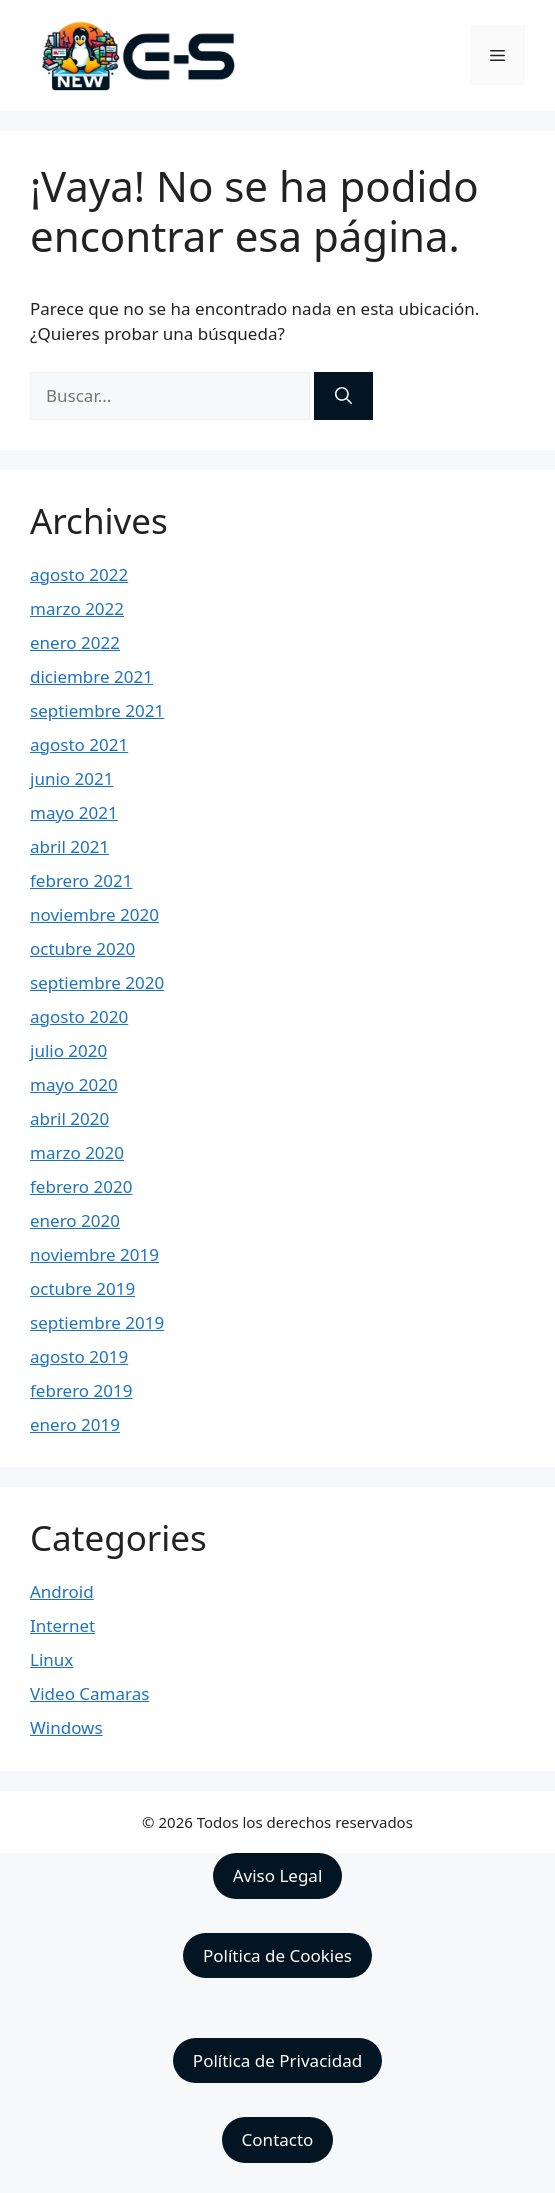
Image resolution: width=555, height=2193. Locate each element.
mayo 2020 (74, 1084)
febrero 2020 (81, 1186)
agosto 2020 (79, 1016)
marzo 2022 (77, 608)
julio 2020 (68, 1050)
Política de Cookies (277, 1955)
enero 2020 (75, 1220)
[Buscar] (343, 396)
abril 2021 (69, 846)
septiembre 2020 (97, 982)
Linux (51, 1659)
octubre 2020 (82, 948)
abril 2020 (69, 1118)
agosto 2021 (79, 744)
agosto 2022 (79, 574)
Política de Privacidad (277, 2060)
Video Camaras (89, 1693)
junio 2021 (71, 778)
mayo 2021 (74, 812)
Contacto (278, 2139)
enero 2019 (75, 1424)
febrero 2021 (81, 880)
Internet (62, 1625)
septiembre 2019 (97, 1322)
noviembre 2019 (94, 1254)
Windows (66, 1727)
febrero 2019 (81, 1390)
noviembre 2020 (94, 914)
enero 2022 (75, 642)
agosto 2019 (79, 1356)
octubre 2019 (82, 1288)
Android (62, 1591)
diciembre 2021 (91, 676)
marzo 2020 (77, 1152)
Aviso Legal (278, 1875)
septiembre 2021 (97, 710)
